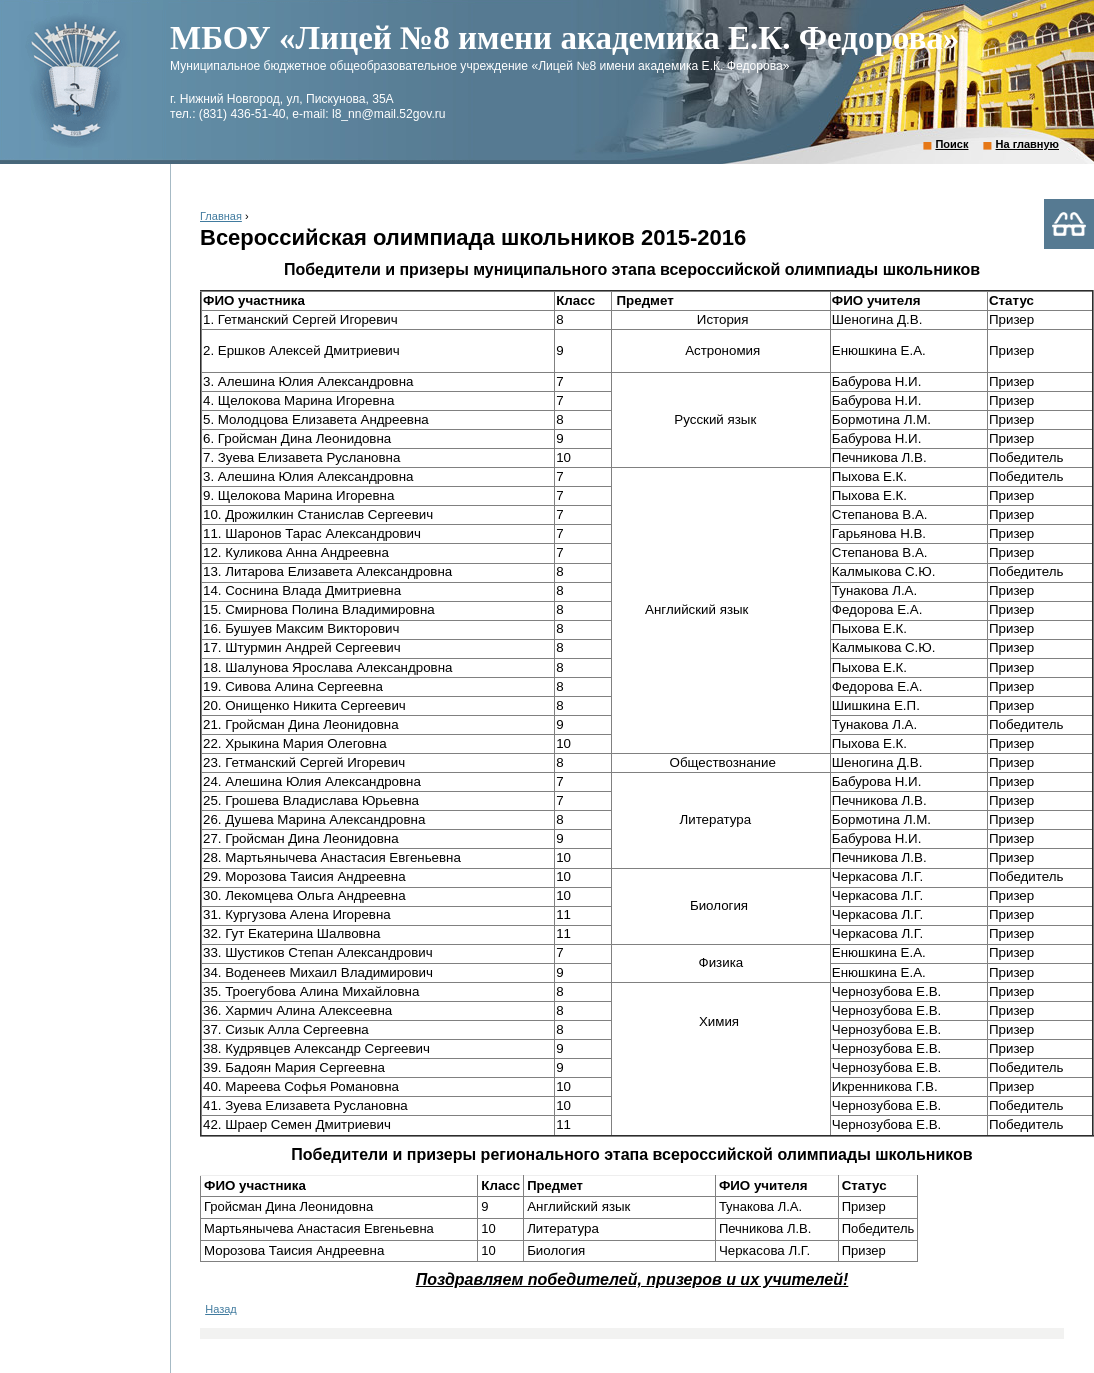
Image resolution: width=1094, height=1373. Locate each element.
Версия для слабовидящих (1069, 224)
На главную (1027, 144)
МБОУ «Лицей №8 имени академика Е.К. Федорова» (564, 38)
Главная (221, 216)
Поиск (951, 144)
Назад (221, 1309)
